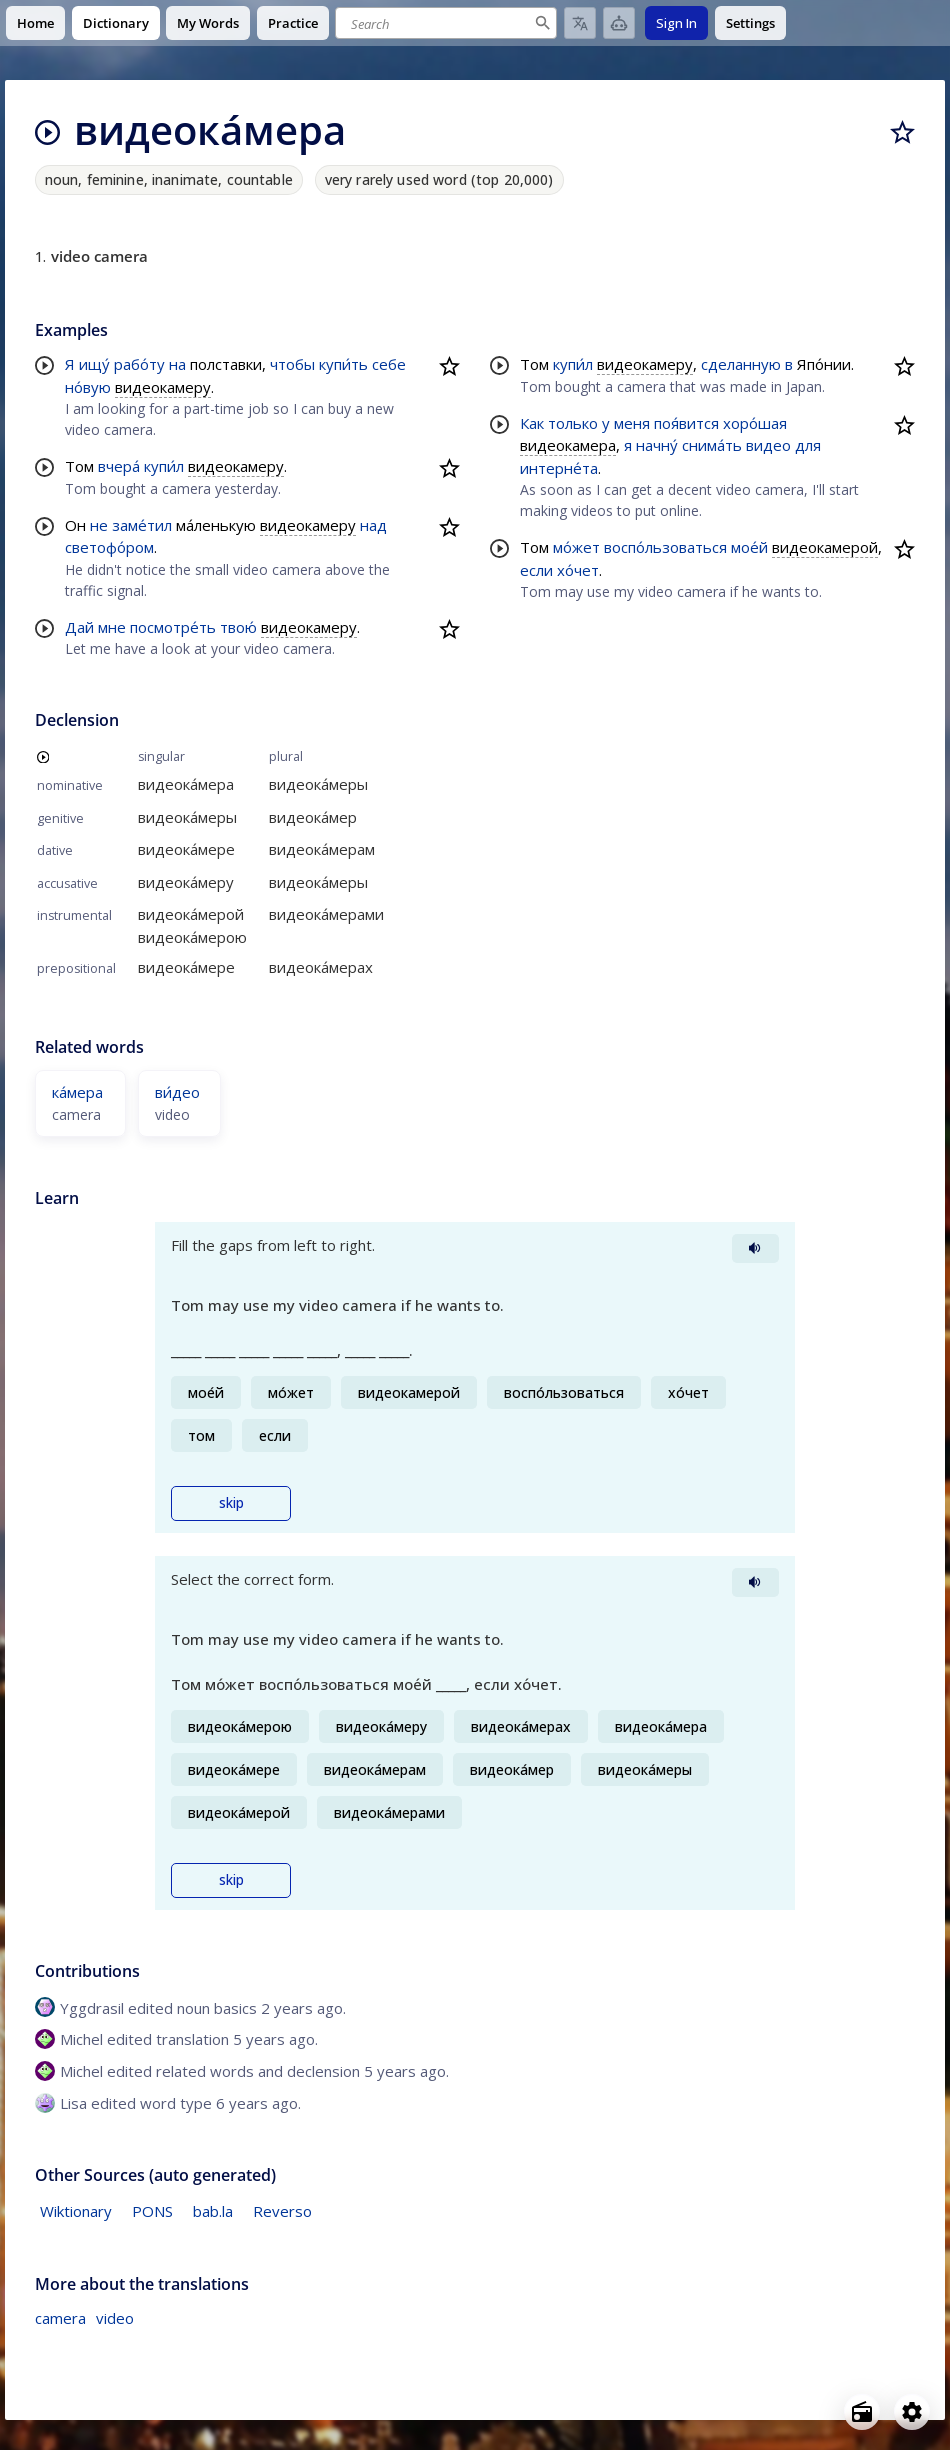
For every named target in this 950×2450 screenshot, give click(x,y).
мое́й (749, 547)
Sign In (676, 23)
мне (112, 627)
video (115, 2318)
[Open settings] (912, 2412)
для (808, 445)
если (536, 570)
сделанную (741, 364)
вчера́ (119, 466)
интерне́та (559, 468)
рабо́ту (139, 364)
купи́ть (343, 364)
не (99, 525)
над (373, 525)
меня (632, 423)
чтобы (292, 364)
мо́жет (576, 547)
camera (60, 2318)
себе (389, 364)
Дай (79, 627)
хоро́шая (755, 423)
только (573, 423)
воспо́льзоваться (665, 547)
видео (768, 445)
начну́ (657, 445)
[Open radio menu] (862, 2412)
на (177, 364)
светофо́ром (109, 547)
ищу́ (94, 364)
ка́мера (77, 1092)
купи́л (164, 466)
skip (231, 1503)
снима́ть (712, 445)
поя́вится (686, 423)
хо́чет (578, 570)
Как (532, 423)
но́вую (88, 387)
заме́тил (142, 525)
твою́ (238, 627)
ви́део (177, 1092)
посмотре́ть (173, 627)
